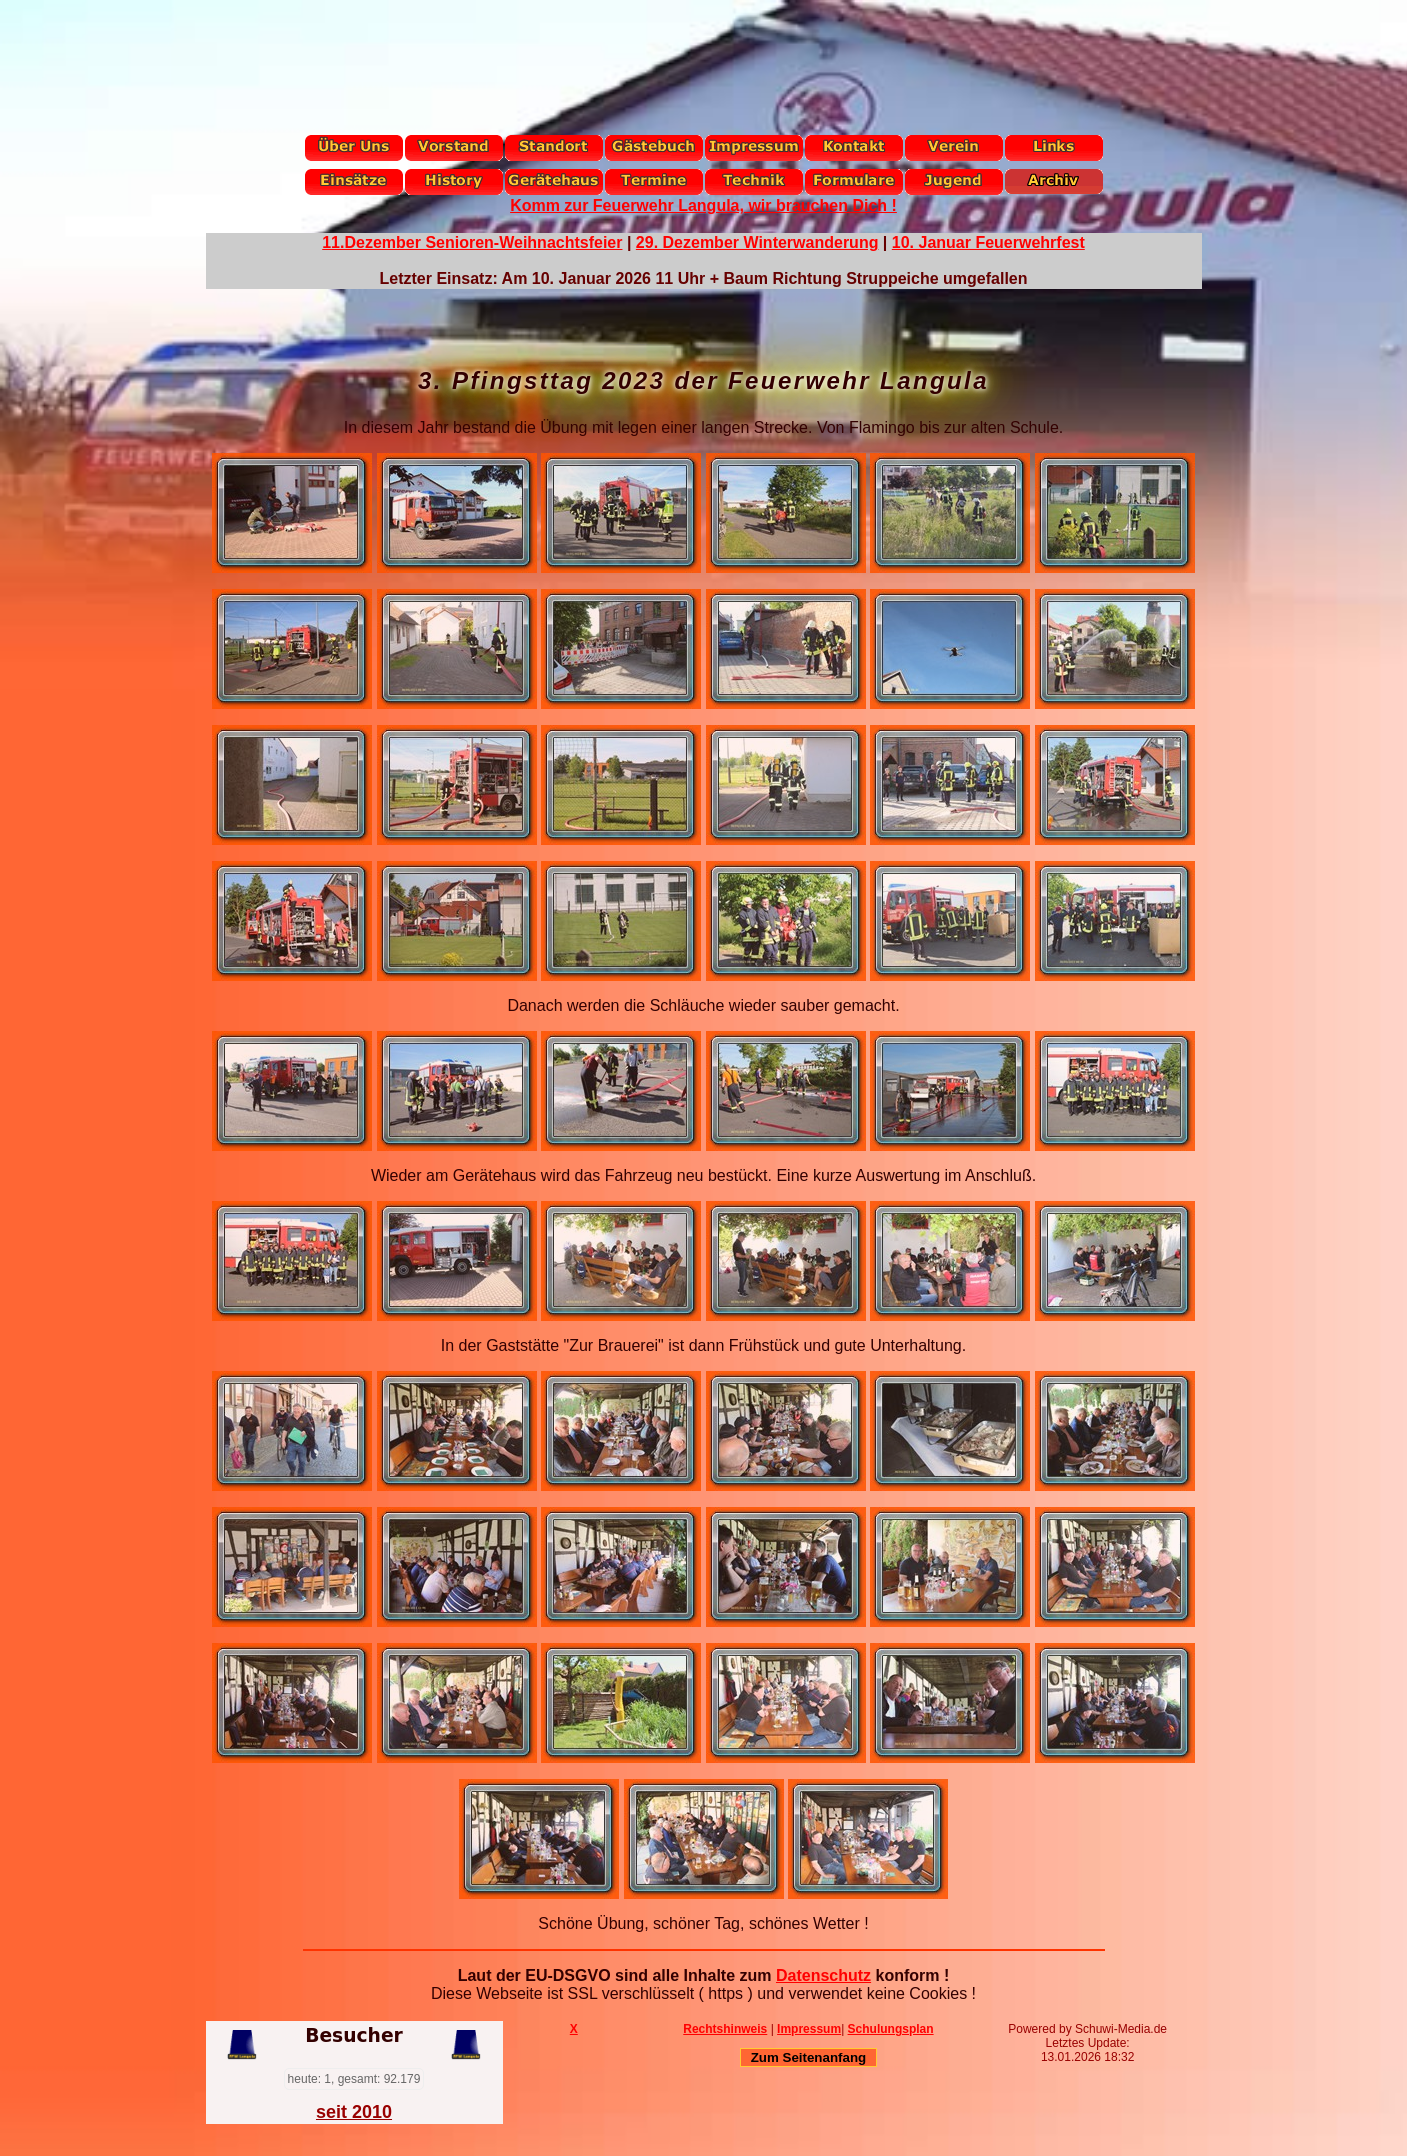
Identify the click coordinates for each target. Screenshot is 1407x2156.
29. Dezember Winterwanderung (757, 242)
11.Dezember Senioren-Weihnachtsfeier (472, 242)
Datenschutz (823, 1975)
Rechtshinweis (725, 2029)
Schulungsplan (891, 2029)
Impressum (809, 2029)
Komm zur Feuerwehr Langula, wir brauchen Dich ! (703, 205)
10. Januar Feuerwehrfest (988, 242)
